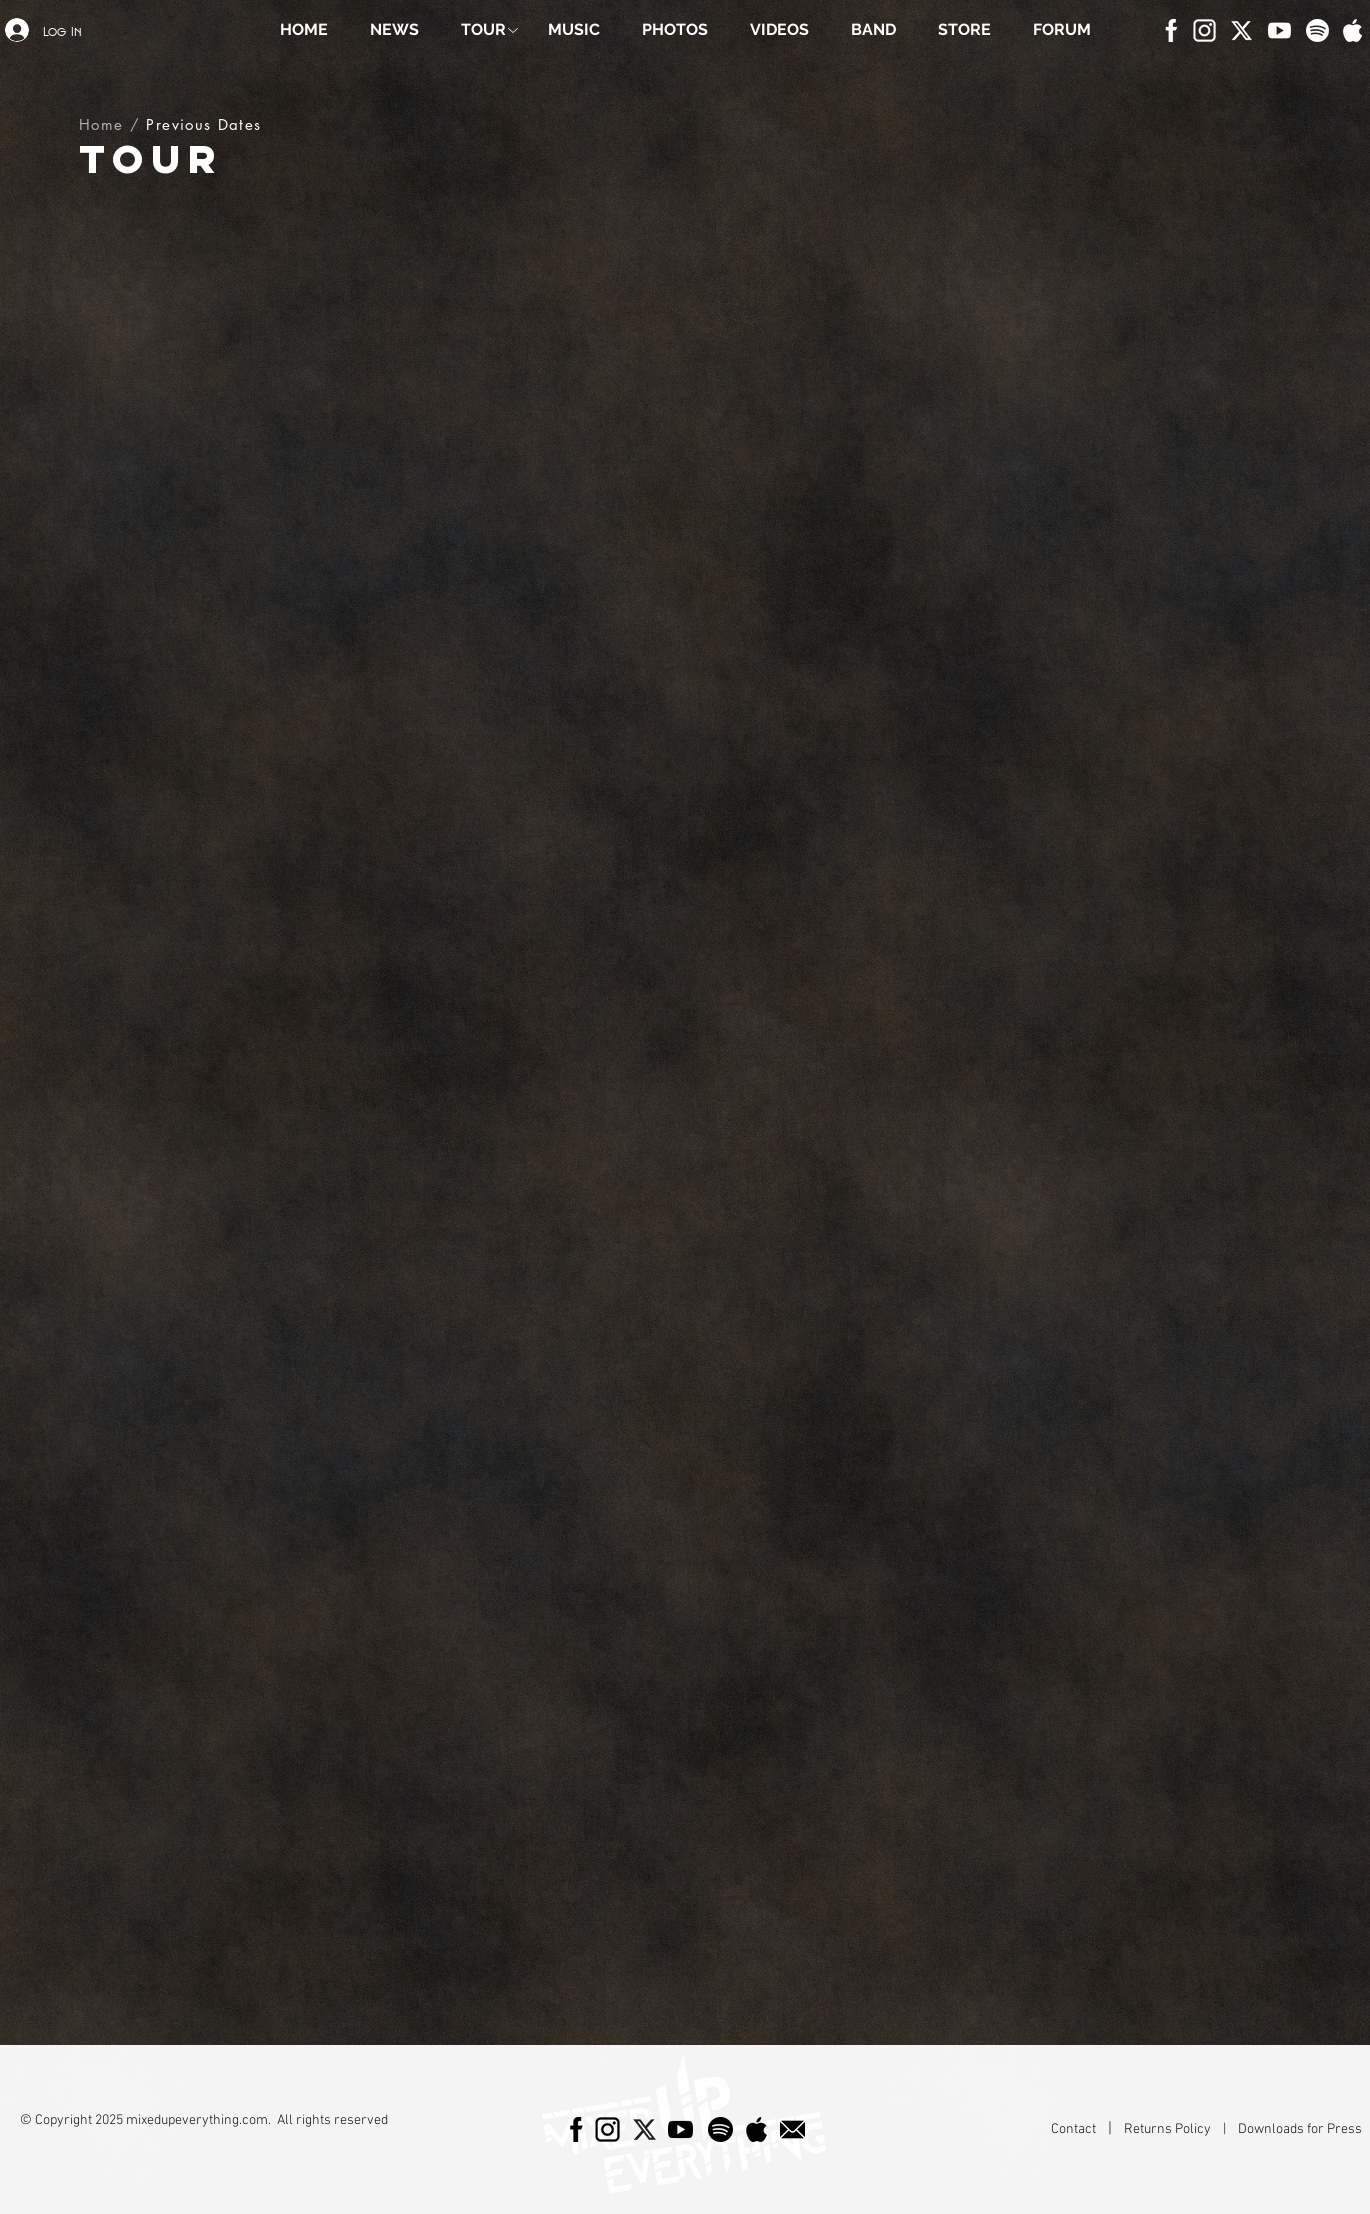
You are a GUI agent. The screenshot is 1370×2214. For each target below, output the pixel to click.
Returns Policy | (1181, 2129)
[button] (483, 30)
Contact (1075, 2129)
